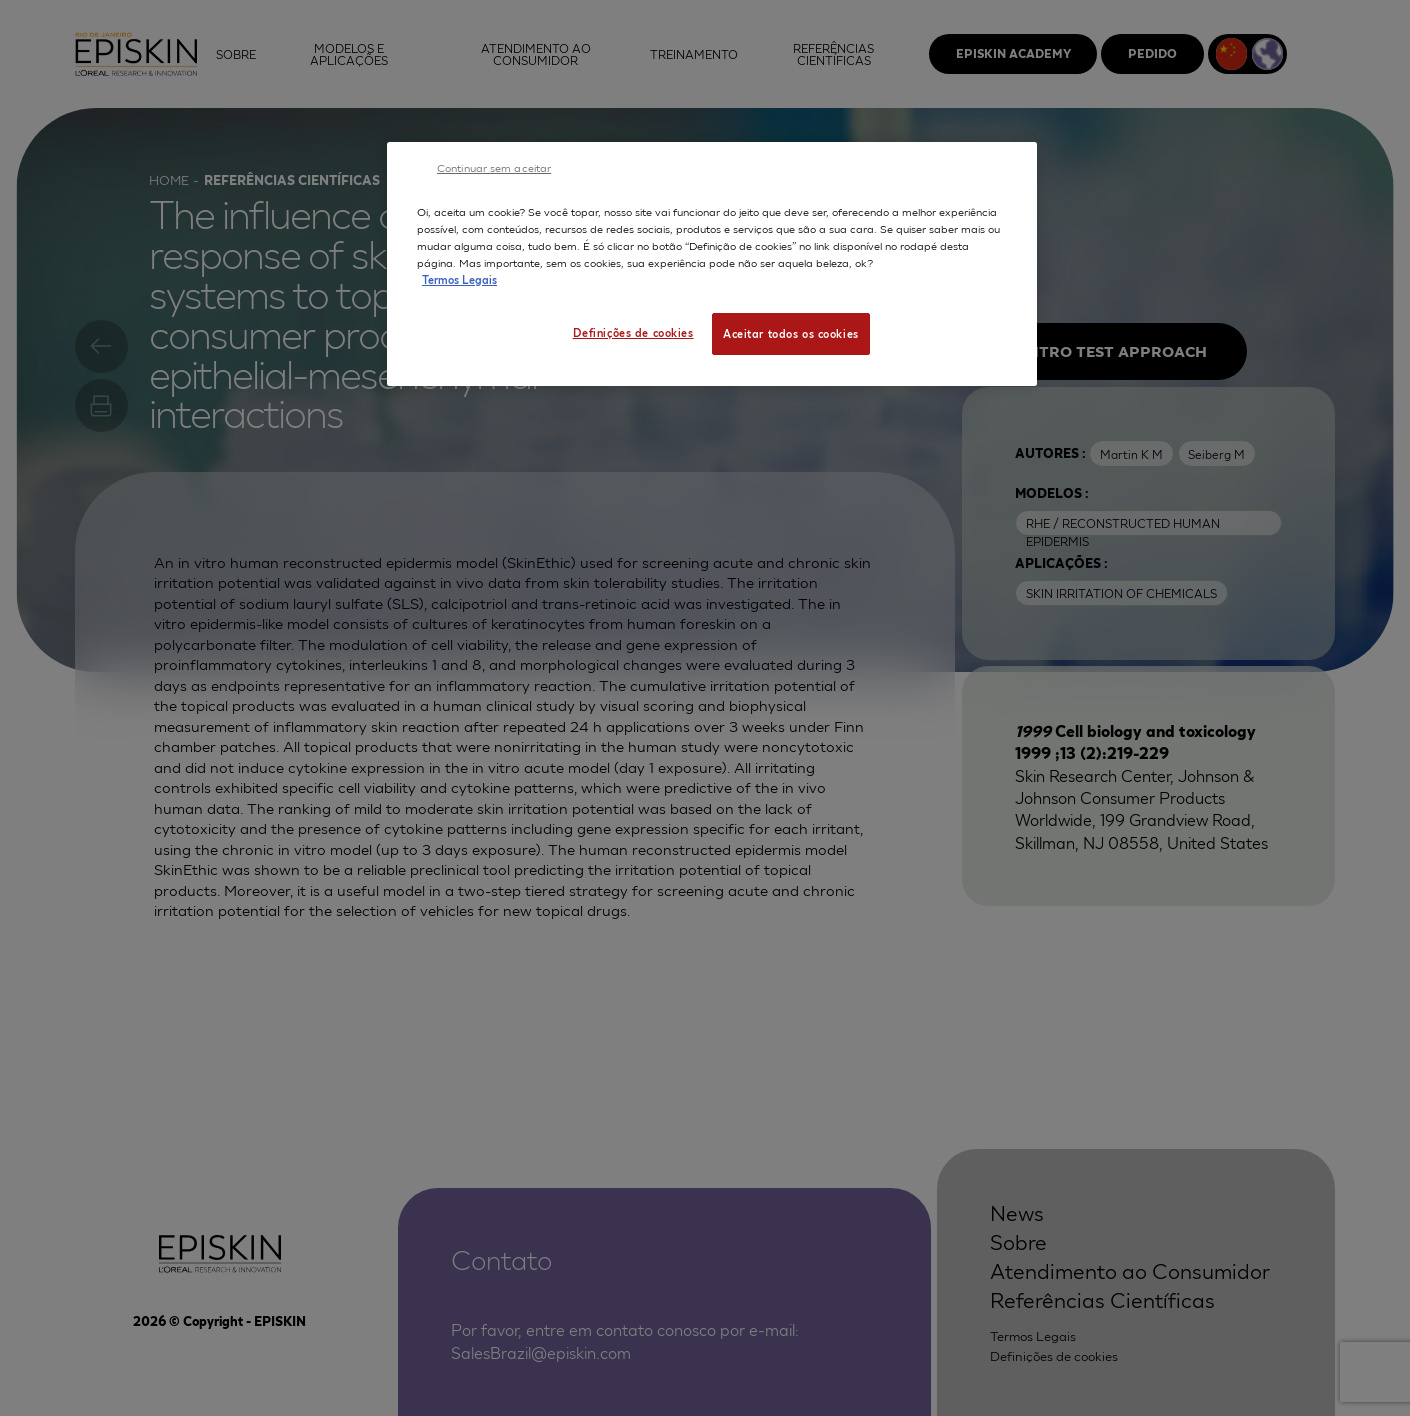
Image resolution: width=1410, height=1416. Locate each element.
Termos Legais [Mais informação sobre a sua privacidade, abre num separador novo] (459, 279)
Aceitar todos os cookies (791, 333)
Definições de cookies (633, 332)
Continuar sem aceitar (494, 167)
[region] (712, 264)
